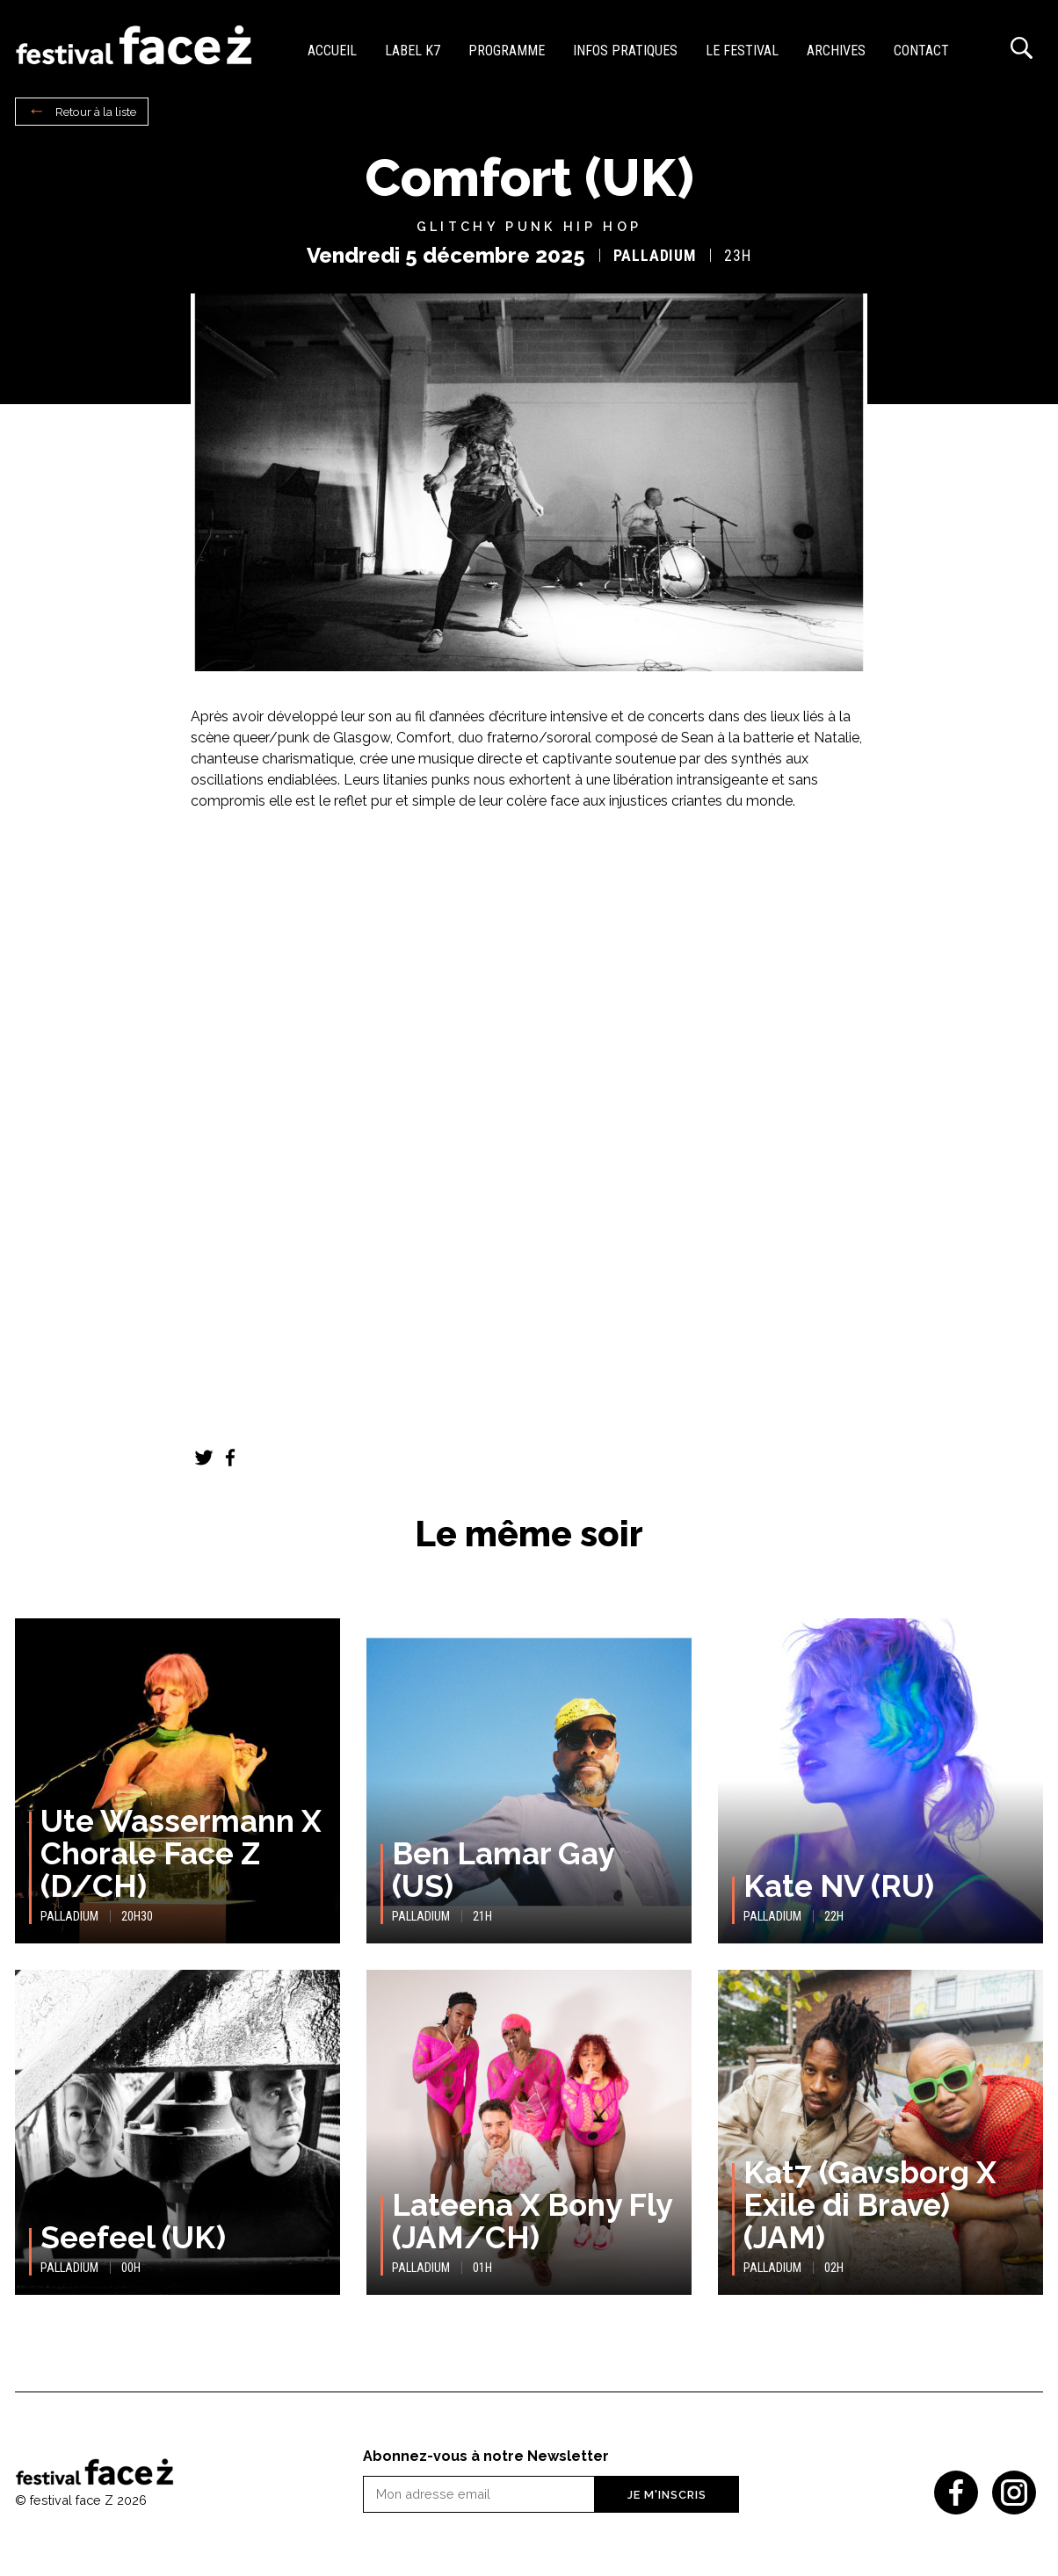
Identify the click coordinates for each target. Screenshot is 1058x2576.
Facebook (230, 1457)
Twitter (204, 1457)
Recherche (1021, 48)
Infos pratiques (625, 50)
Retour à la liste (95, 112)
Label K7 (412, 50)
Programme (506, 50)
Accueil (332, 50)
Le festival (742, 50)
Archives (836, 50)
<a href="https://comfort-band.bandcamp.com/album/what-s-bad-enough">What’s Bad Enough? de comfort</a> (529, 906)
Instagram (1014, 2492)
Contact (921, 50)
